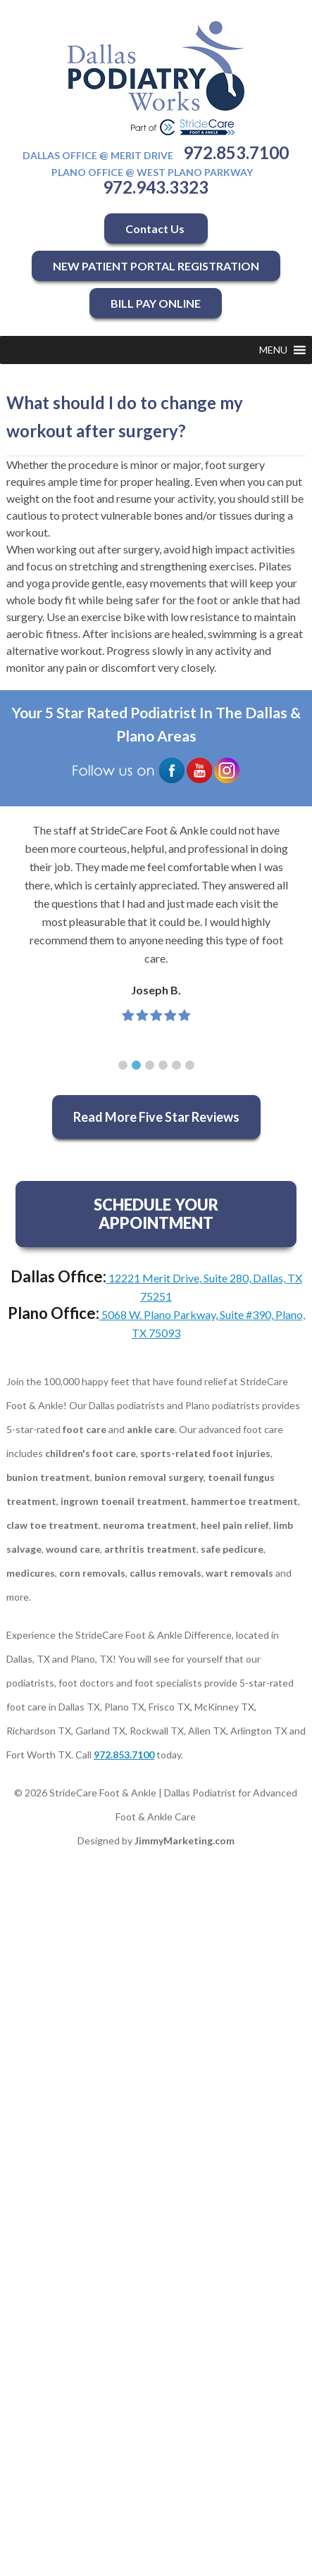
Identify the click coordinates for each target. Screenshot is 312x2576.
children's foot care (90, 1453)
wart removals (239, 1573)
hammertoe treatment (244, 1501)
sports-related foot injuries (205, 1453)
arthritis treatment (150, 1549)
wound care (73, 1549)
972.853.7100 (236, 152)
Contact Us (156, 228)
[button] (273, 350)
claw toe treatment (52, 1525)
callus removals (165, 1573)
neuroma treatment (149, 1525)
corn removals (92, 1573)
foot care (84, 1429)
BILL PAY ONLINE (156, 303)
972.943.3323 (155, 187)
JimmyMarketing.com (185, 1840)
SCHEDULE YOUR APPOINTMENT (156, 1213)
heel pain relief (235, 1525)
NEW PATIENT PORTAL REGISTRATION (156, 266)
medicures (30, 1573)
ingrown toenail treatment (124, 1501)
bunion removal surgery (149, 1477)
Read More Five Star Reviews (156, 1117)
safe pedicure (232, 1549)
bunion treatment (48, 1477)
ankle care (151, 1429)
